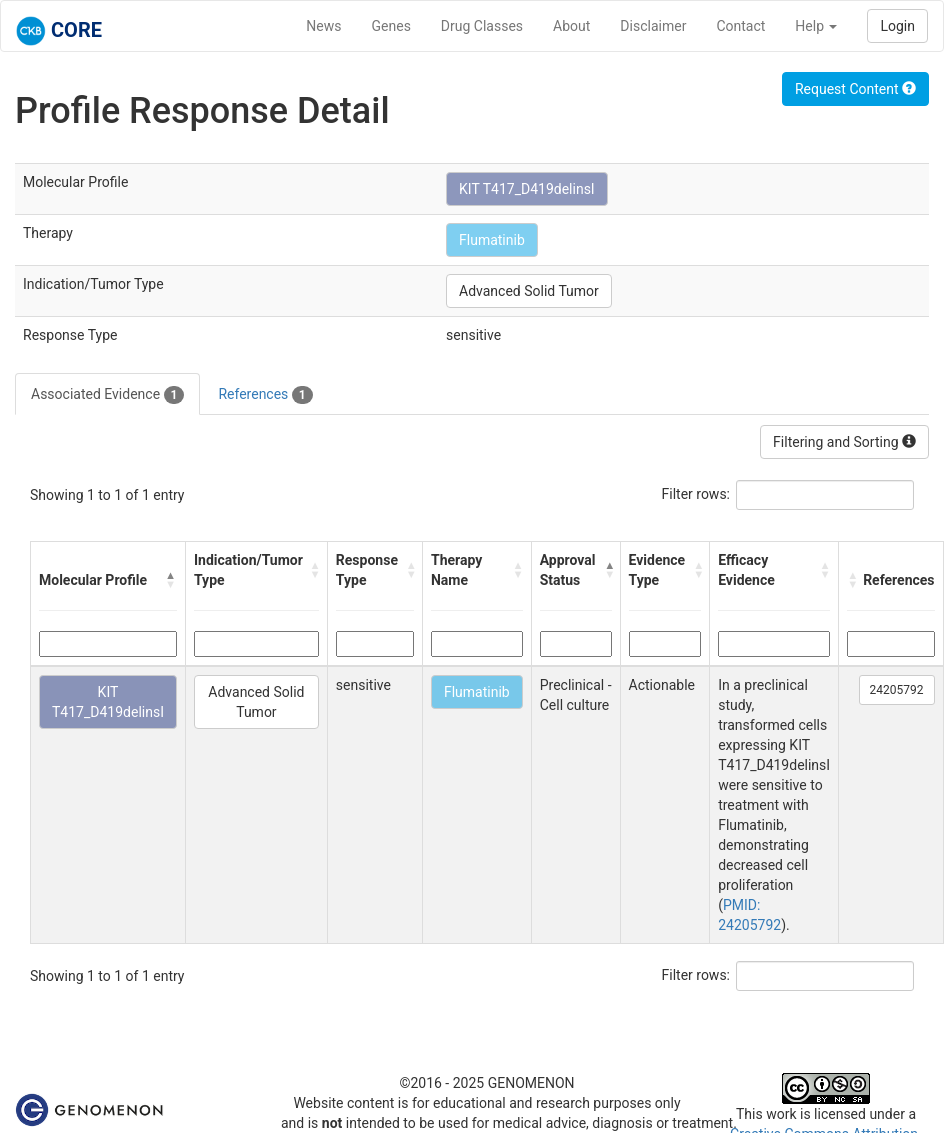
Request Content (855, 89)
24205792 (897, 690)
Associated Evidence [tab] (107, 395)
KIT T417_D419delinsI (527, 189)
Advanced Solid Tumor (529, 291)
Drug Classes (482, 26)
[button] (171, 580)
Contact (740, 26)
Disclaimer (653, 26)
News (323, 26)
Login (897, 26)
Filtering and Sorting (844, 442)
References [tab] (265, 395)
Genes (391, 26)
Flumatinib (492, 240)
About (571, 26)
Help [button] (816, 26)
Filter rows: (696, 494)
